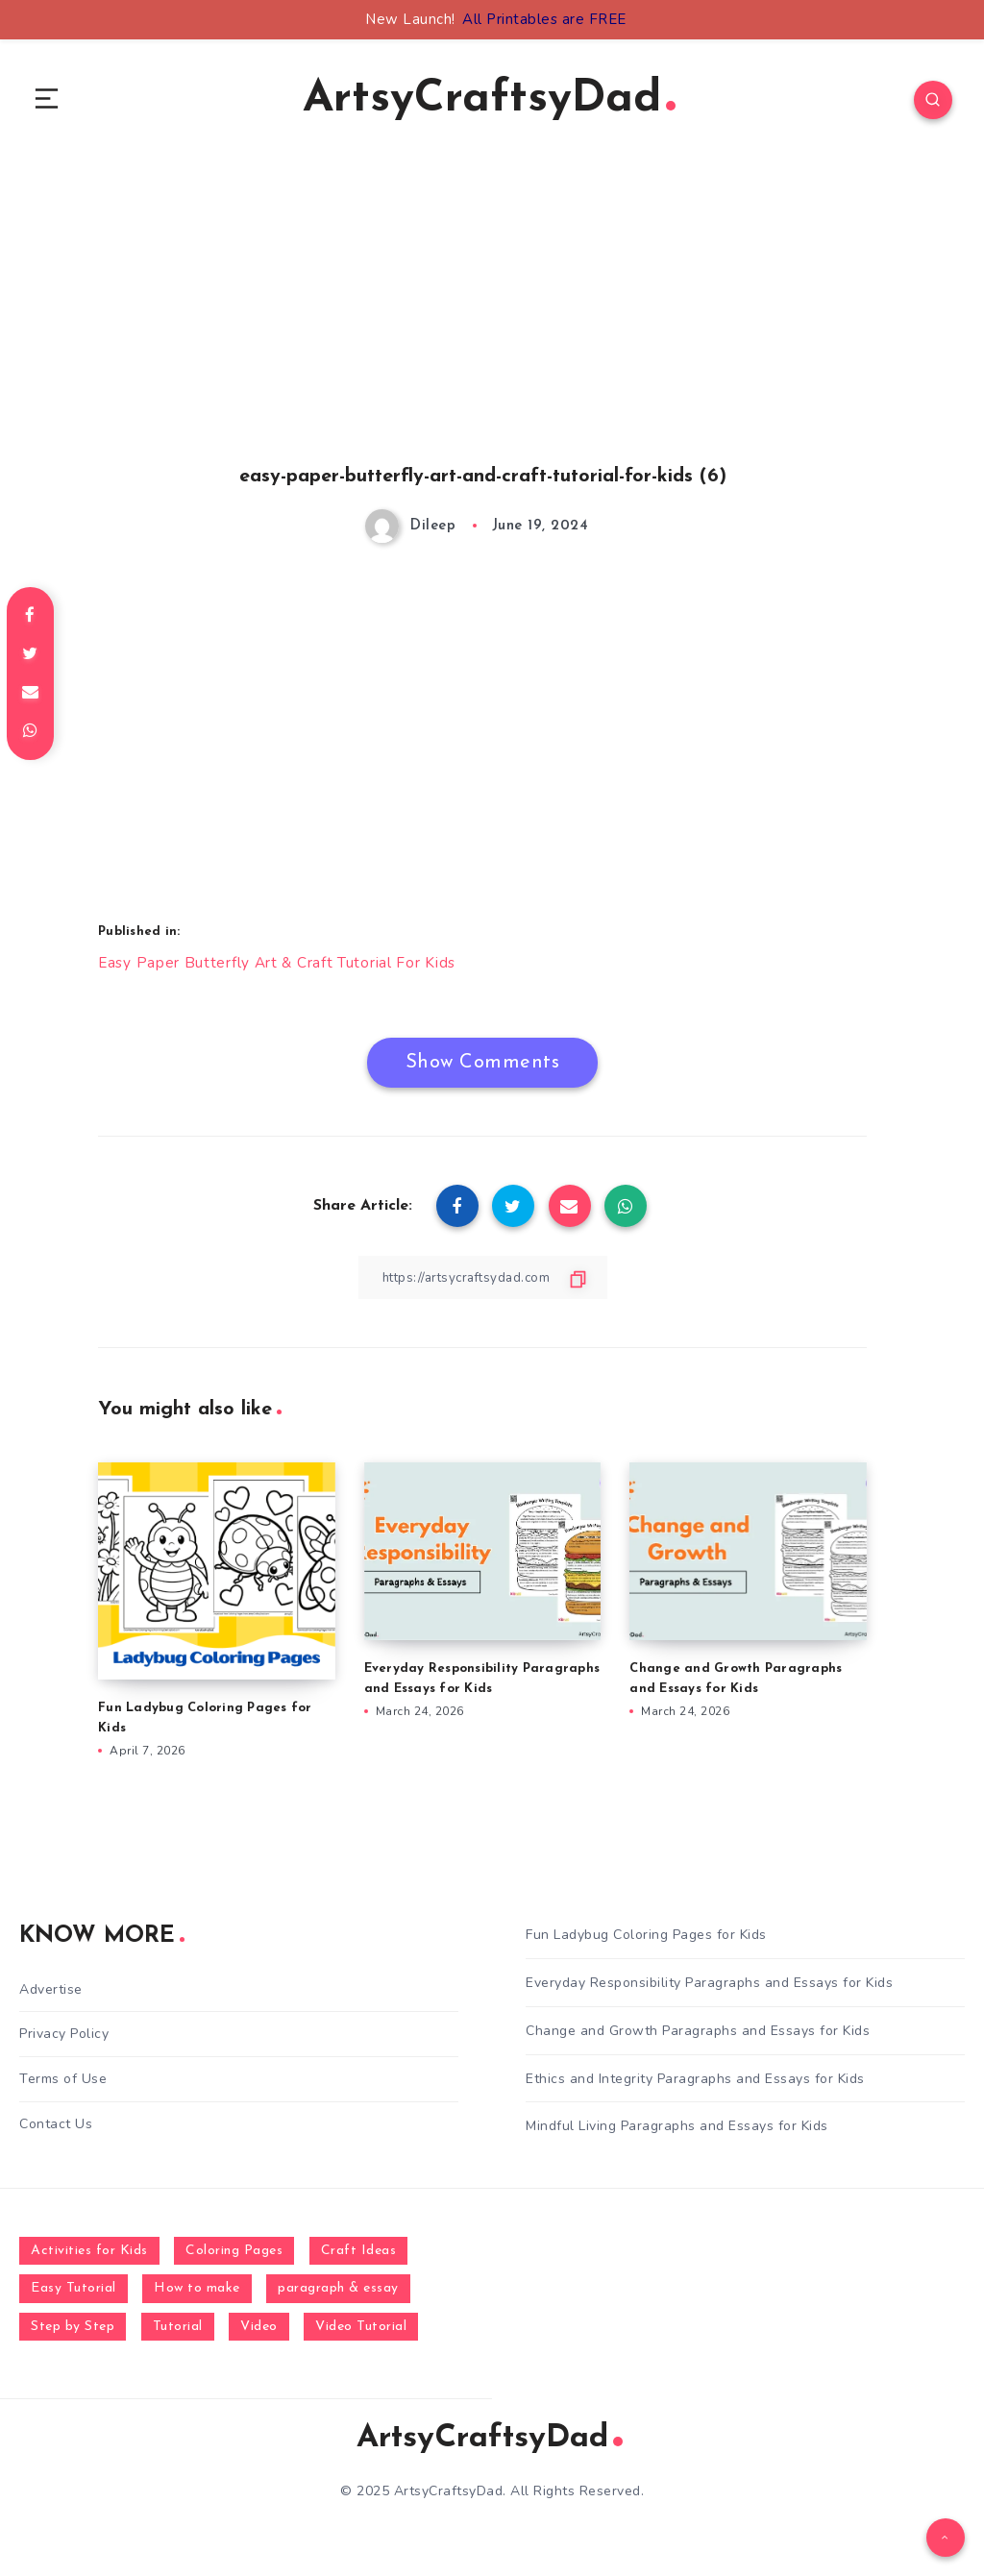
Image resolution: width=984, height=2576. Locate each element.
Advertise (51, 1994)
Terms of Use (63, 2082)
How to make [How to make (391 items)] (197, 2293)
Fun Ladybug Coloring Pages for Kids (646, 1939)
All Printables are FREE (544, 19)
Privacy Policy (64, 2038)
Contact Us (55, 2127)
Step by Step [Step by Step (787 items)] (72, 2330)
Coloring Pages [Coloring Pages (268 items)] (234, 2255)
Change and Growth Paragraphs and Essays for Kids (698, 2035)
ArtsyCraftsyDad (489, 101)
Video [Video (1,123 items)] (259, 2330)
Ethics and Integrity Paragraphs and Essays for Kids (695, 2082)
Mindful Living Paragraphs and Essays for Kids (677, 2131)
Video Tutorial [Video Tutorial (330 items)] (360, 2330)
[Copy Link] (482, 1281)
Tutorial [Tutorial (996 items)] (178, 2330)
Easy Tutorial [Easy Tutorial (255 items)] (73, 2293)
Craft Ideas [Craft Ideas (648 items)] (359, 2255)
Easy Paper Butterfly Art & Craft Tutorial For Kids (279, 966)
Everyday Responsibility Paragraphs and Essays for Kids (709, 1987)
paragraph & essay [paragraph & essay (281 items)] (338, 2293)
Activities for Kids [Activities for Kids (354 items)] (89, 2255)
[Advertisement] (482, 337)
